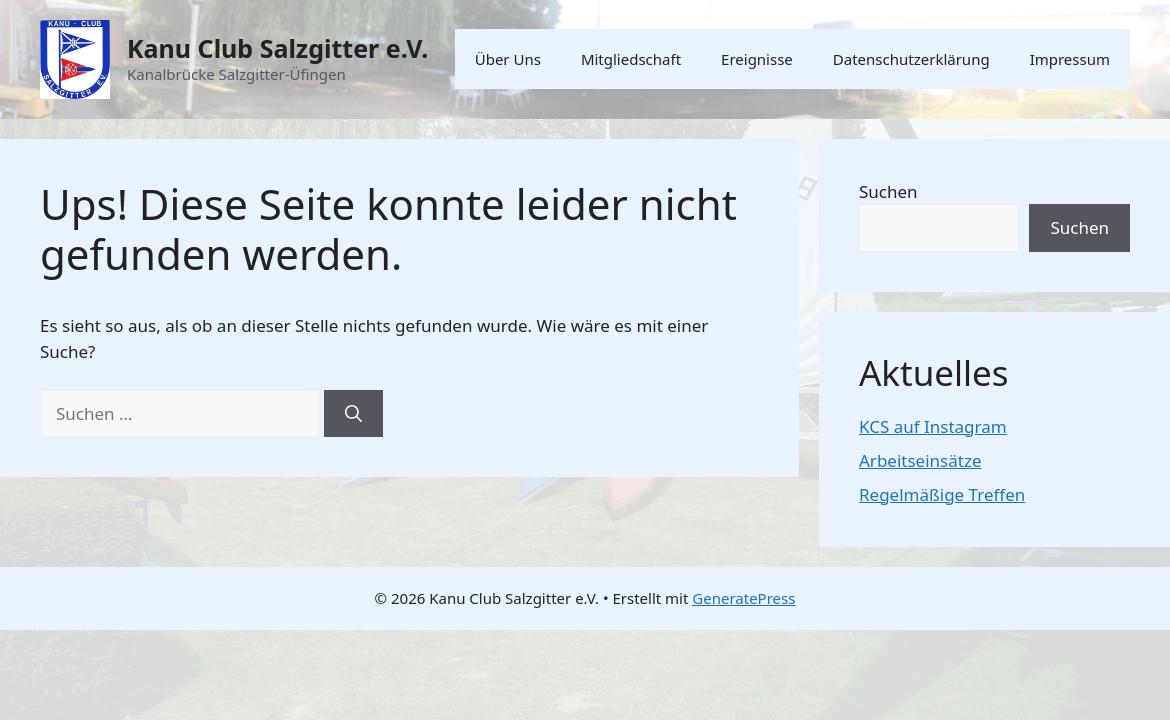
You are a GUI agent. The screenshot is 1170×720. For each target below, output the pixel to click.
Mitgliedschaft (631, 59)
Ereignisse (757, 59)
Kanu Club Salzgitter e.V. (277, 48)
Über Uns (508, 59)
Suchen (888, 191)
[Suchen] (353, 414)
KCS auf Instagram (933, 426)
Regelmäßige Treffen (942, 494)
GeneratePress (743, 598)
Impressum (1070, 59)
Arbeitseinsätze (920, 460)
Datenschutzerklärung (911, 59)
